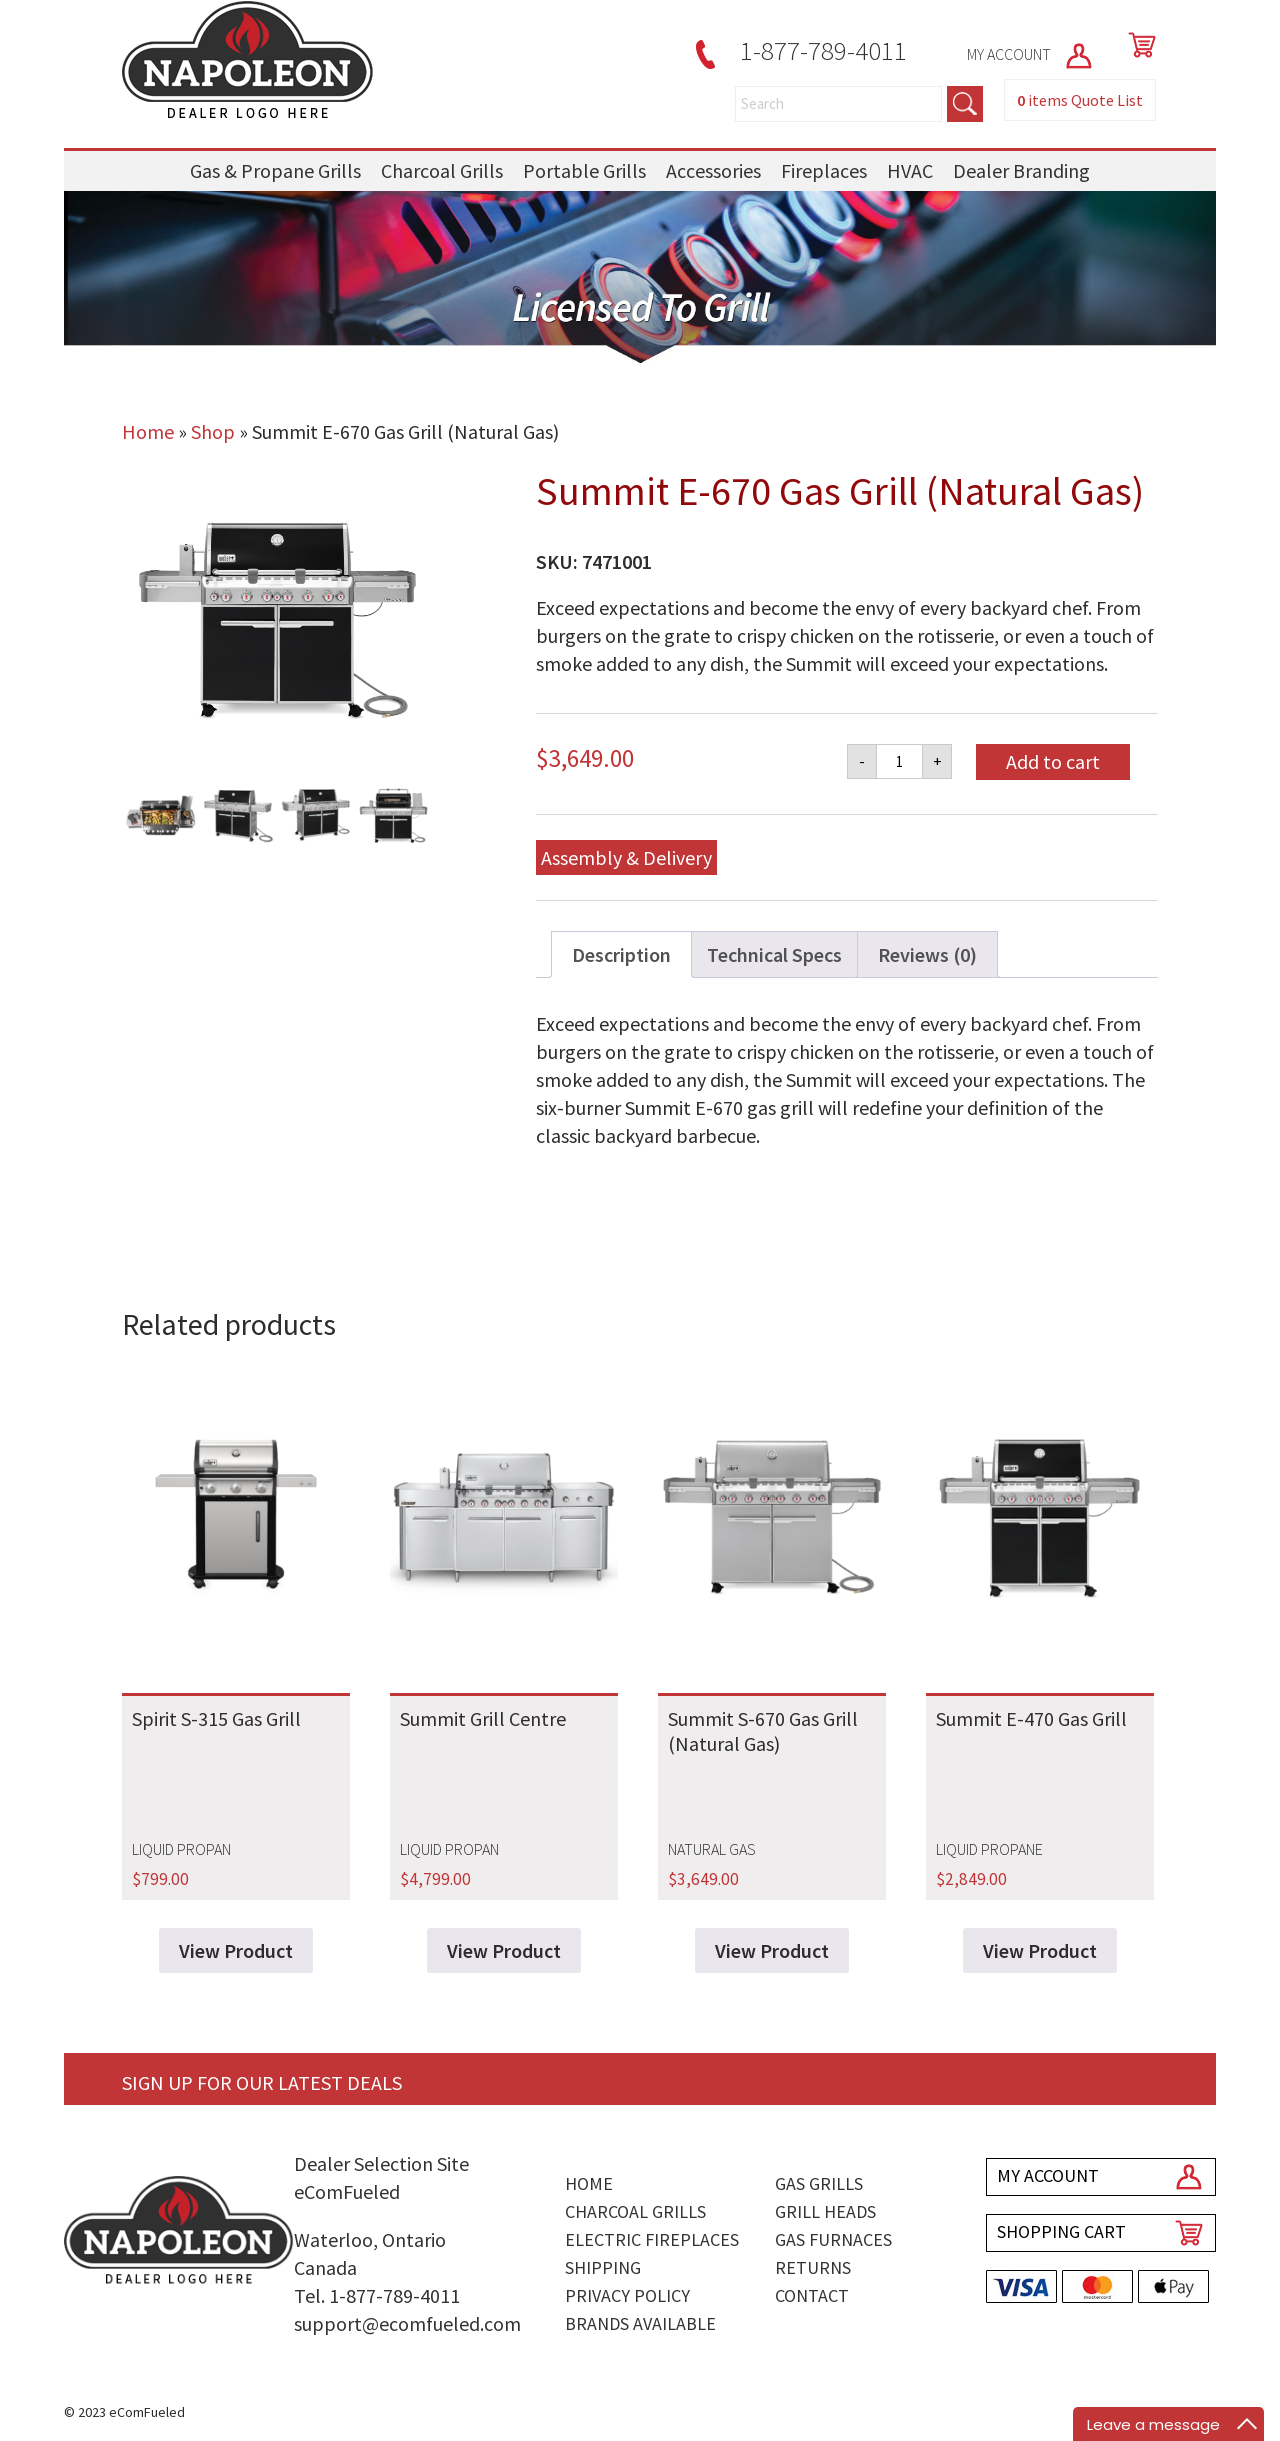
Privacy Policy (627, 2295)
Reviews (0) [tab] (927, 954)
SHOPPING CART (1061, 2231)
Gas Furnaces (833, 2239)
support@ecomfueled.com (407, 2323)
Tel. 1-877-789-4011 (377, 2295)
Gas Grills (819, 2183)
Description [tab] (621, 954)
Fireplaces (824, 170)
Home (148, 431)
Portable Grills (584, 170)
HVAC (910, 170)
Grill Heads (825, 2211)
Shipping (603, 2267)
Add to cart (1053, 761)
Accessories (713, 170)
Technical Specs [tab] (774, 954)
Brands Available (640, 2323)
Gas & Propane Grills (275, 170)
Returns (813, 2267)
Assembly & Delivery (626, 857)
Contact (812, 2295)
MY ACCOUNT (1031, 54)
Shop (213, 431)
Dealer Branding (1021, 170)
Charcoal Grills (442, 170)
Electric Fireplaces (652, 2239)
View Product (236, 1950)
